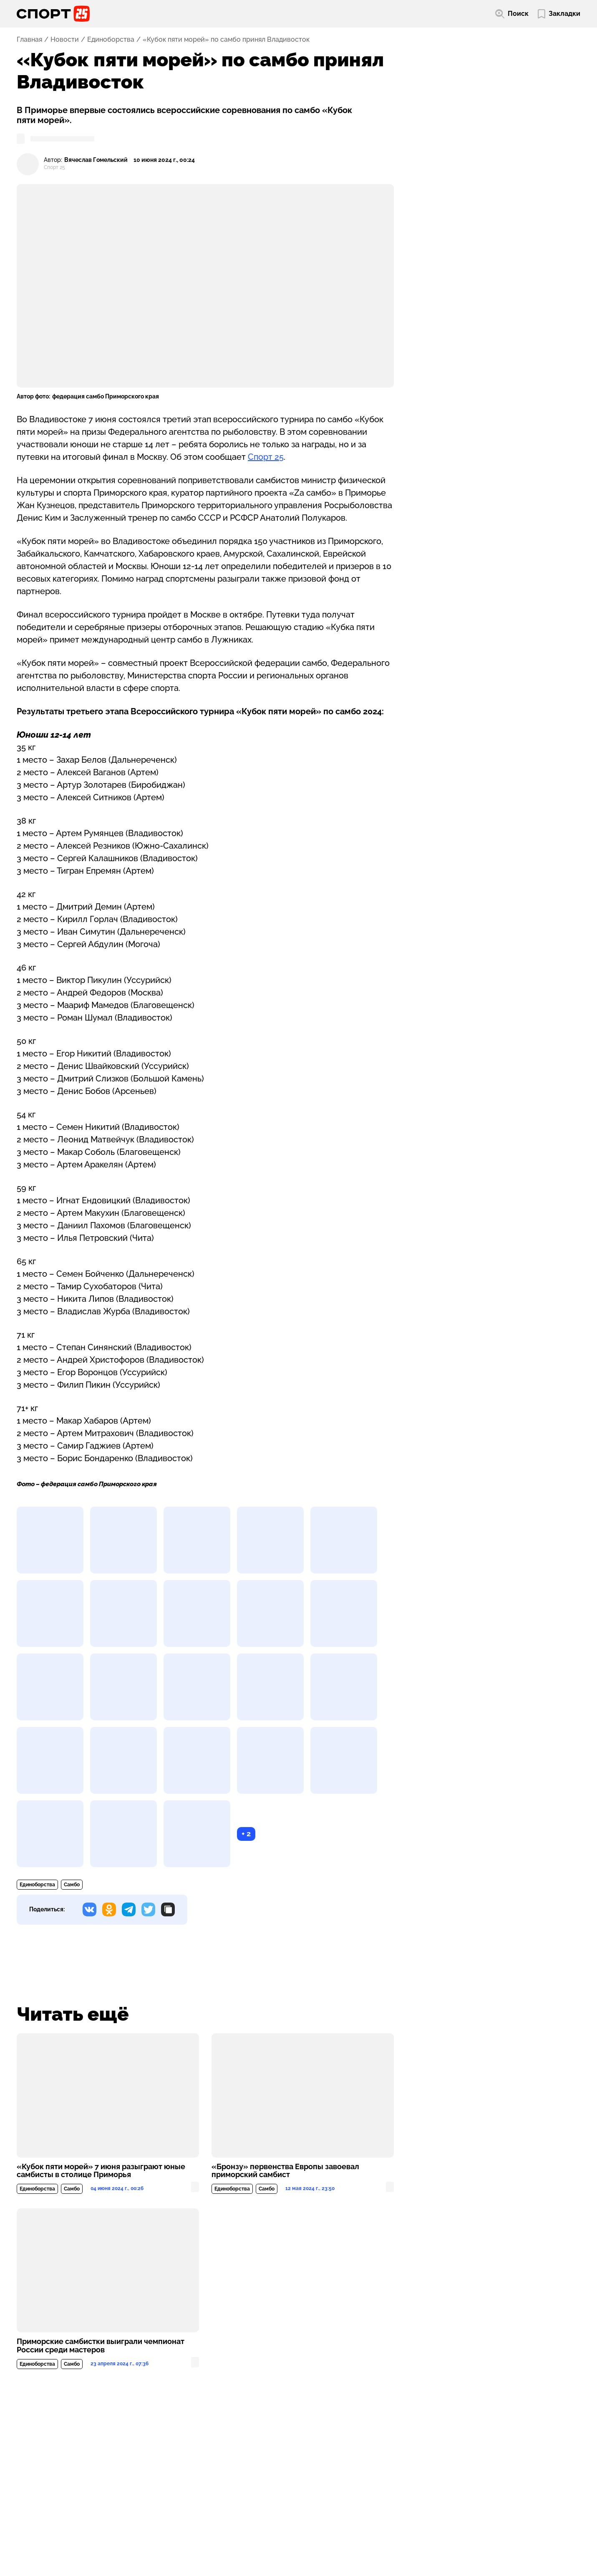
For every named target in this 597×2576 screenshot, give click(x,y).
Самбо (72, 1885)
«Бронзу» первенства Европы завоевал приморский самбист (285, 2171)
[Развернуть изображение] (50, 1540)
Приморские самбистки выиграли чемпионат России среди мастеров (100, 2345)
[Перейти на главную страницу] (53, 13)
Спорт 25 (266, 457)
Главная (29, 39)
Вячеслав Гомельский (96, 160)
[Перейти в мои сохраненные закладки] (559, 14)
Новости (64, 39)
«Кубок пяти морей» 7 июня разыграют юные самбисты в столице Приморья (101, 2171)
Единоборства (110, 39)
